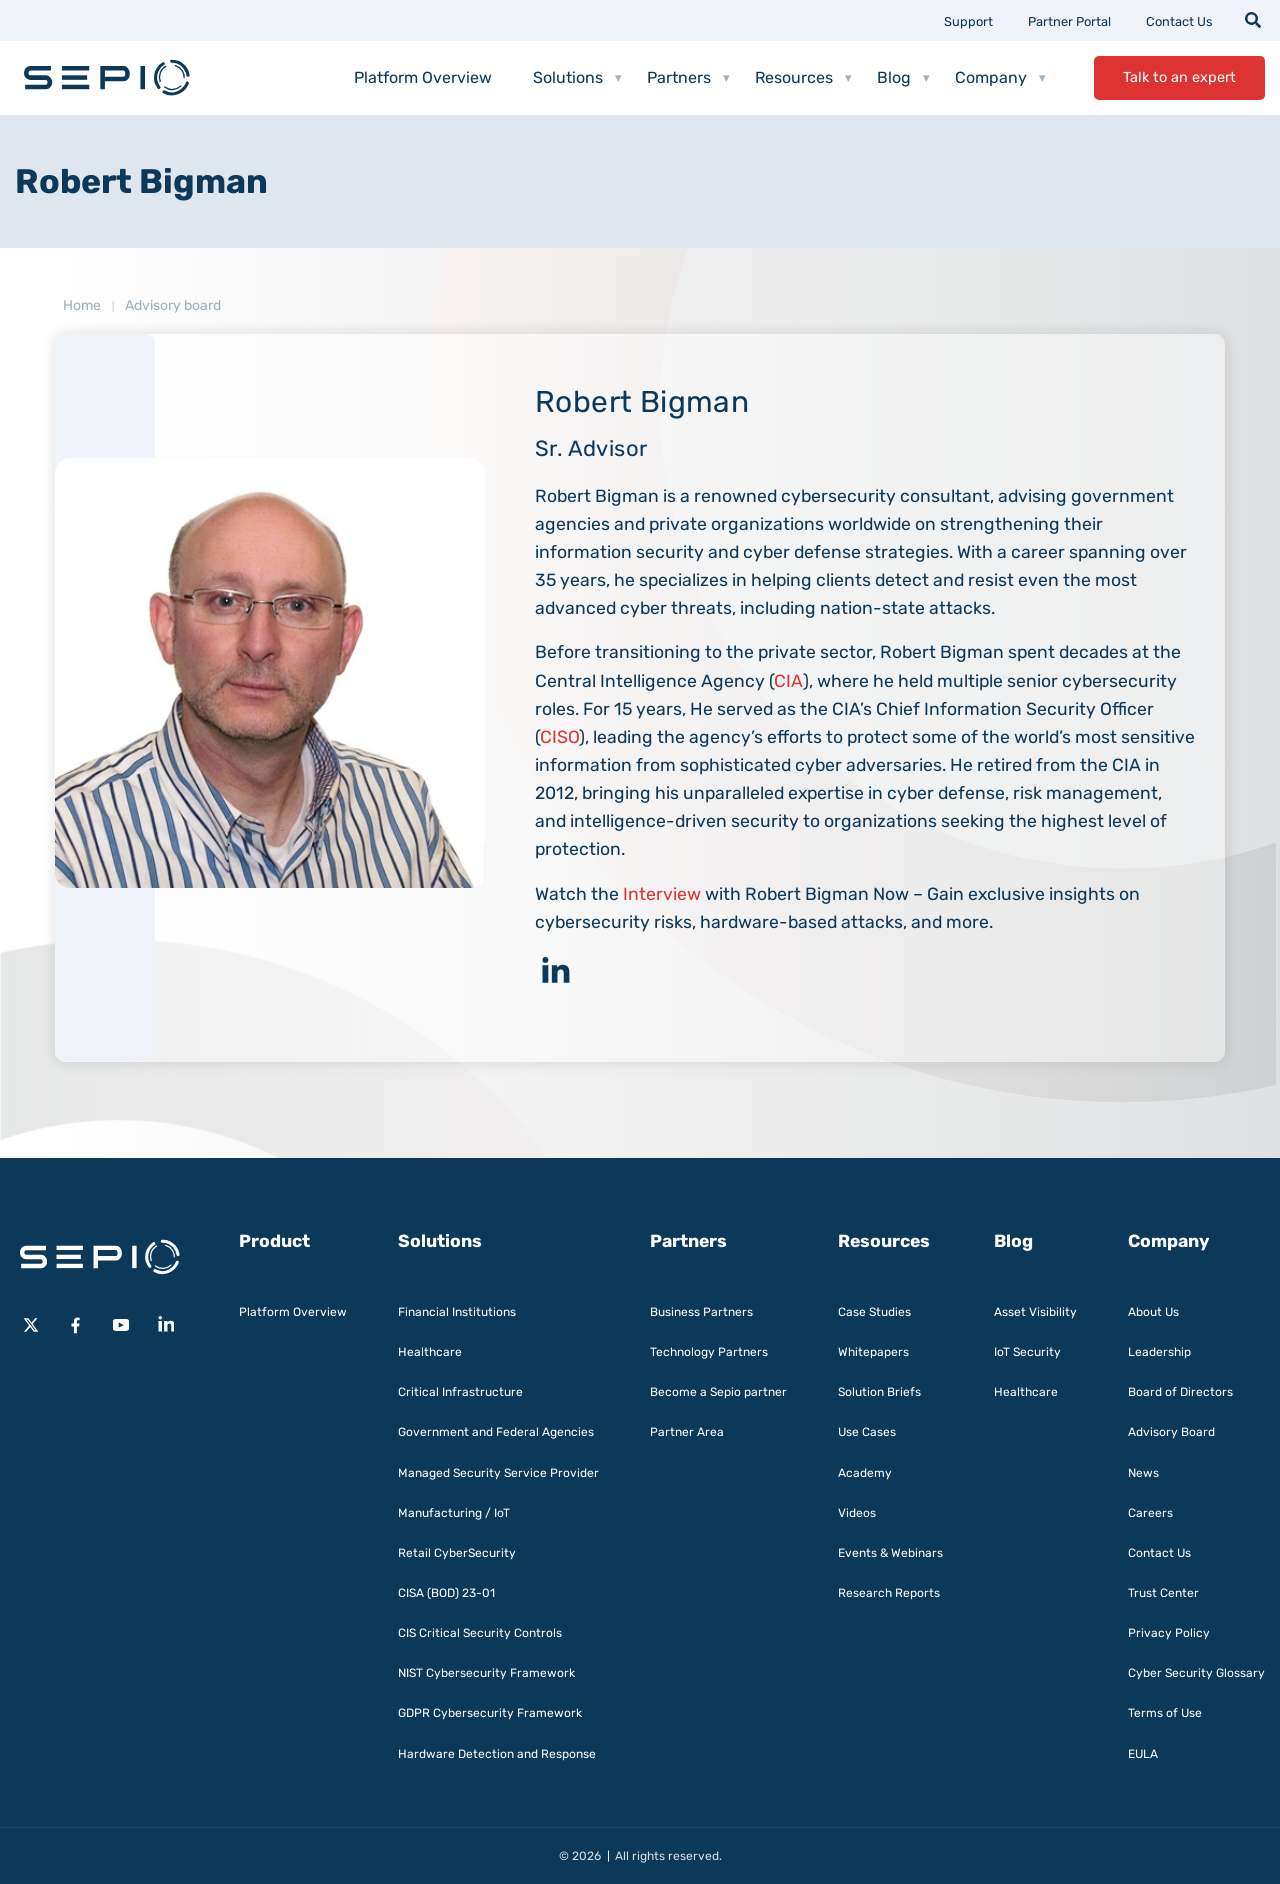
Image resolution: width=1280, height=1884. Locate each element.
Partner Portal (1069, 21)
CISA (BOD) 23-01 (446, 1593)
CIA (788, 681)
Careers (1150, 1513)
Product (274, 1241)
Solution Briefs (879, 1392)
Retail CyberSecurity (457, 1553)
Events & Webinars (890, 1553)
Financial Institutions (457, 1312)
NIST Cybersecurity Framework (486, 1673)
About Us (1153, 1312)
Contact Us (1179, 21)
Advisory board (173, 305)
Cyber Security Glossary (1196, 1673)
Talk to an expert (1179, 77)
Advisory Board (1171, 1432)
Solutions (577, 78)
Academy (865, 1473)
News (1143, 1473)
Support (968, 21)
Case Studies (874, 1312)
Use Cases (867, 1432)
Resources (803, 78)
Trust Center (1163, 1593)
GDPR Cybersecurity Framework (490, 1713)
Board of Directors (1180, 1392)
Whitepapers (873, 1352)
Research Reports (889, 1593)
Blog (903, 78)
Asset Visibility (1035, 1312)
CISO (559, 737)
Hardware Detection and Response (497, 1754)
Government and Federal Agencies (496, 1432)
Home (82, 305)
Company (1000, 78)
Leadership (1159, 1352)
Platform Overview (423, 77)
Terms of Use (1165, 1713)
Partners (688, 78)
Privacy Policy (1169, 1633)
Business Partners (701, 1312)
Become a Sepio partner (718, 1392)
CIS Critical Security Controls (480, 1633)
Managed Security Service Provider (498, 1473)
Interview (662, 894)
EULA (1143, 1754)
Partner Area (687, 1432)
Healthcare (430, 1352)
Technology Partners (709, 1352)
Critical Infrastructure (460, 1392)
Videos (857, 1513)
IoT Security (1027, 1352)
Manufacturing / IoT (454, 1513)
